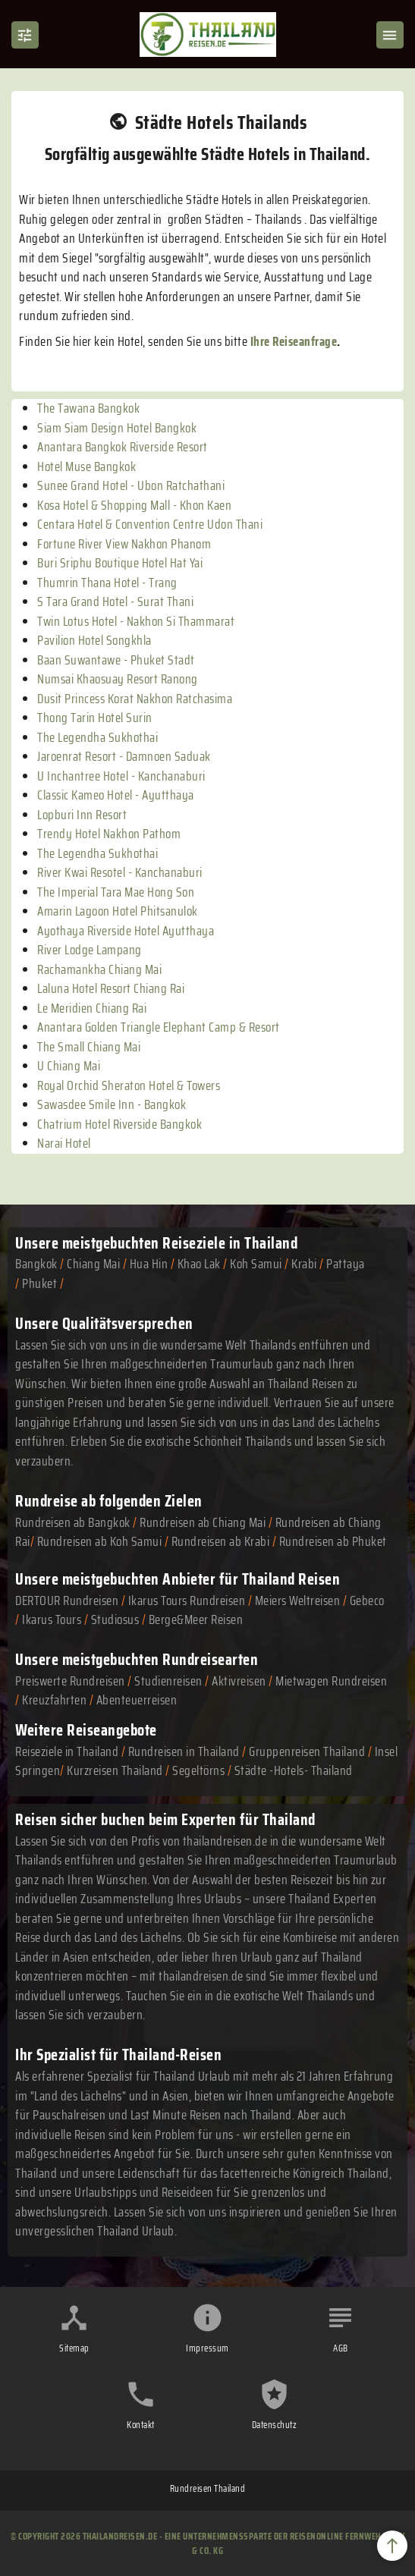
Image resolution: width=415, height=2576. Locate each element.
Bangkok (36, 1264)
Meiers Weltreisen (298, 1600)
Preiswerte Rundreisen (70, 1681)
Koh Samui (256, 1264)
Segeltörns (198, 1770)
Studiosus (115, 1619)
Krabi (304, 1264)
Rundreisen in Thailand (184, 1751)
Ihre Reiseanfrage (294, 341)
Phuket (39, 1283)
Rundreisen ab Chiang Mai (204, 1522)
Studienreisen (168, 1681)
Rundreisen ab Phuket (333, 1541)
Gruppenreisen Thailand (307, 1751)
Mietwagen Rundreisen (331, 1681)
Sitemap (74, 2348)
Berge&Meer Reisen (196, 1619)
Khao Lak (199, 1264)
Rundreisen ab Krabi (220, 1541)
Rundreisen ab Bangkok (72, 1522)
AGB (340, 2348)
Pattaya (345, 1264)
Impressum (207, 2348)
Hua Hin (149, 1264)
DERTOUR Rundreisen (66, 1600)
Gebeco (367, 1600)
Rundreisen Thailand (208, 2488)
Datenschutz (274, 2424)
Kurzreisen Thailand (116, 1770)
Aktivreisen (239, 1681)
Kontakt (141, 2424)
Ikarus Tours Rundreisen (187, 1600)
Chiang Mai (93, 1264)
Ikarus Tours (51, 1619)
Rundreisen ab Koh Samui (99, 1541)
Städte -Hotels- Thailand (293, 1770)
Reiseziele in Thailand (229, 1242)
